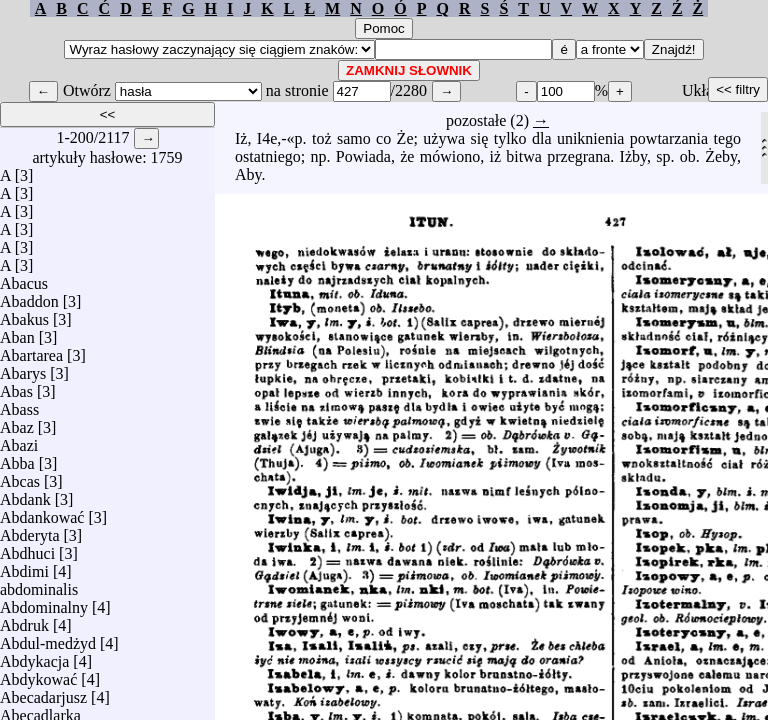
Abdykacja (34, 656)
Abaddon (29, 296)
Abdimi (24, 566)
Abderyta (30, 530)
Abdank (25, 494)
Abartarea (31, 350)
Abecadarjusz (43, 692)
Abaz (17, 422)
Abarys (23, 368)
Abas (16, 386)
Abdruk (24, 620)
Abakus (24, 314)
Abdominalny (44, 602)
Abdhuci (27, 548)
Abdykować (38, 674)
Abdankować (42, 512)
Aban (17, 332)
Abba (17, 458)
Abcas (20, 476)
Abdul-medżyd (48, 638)
